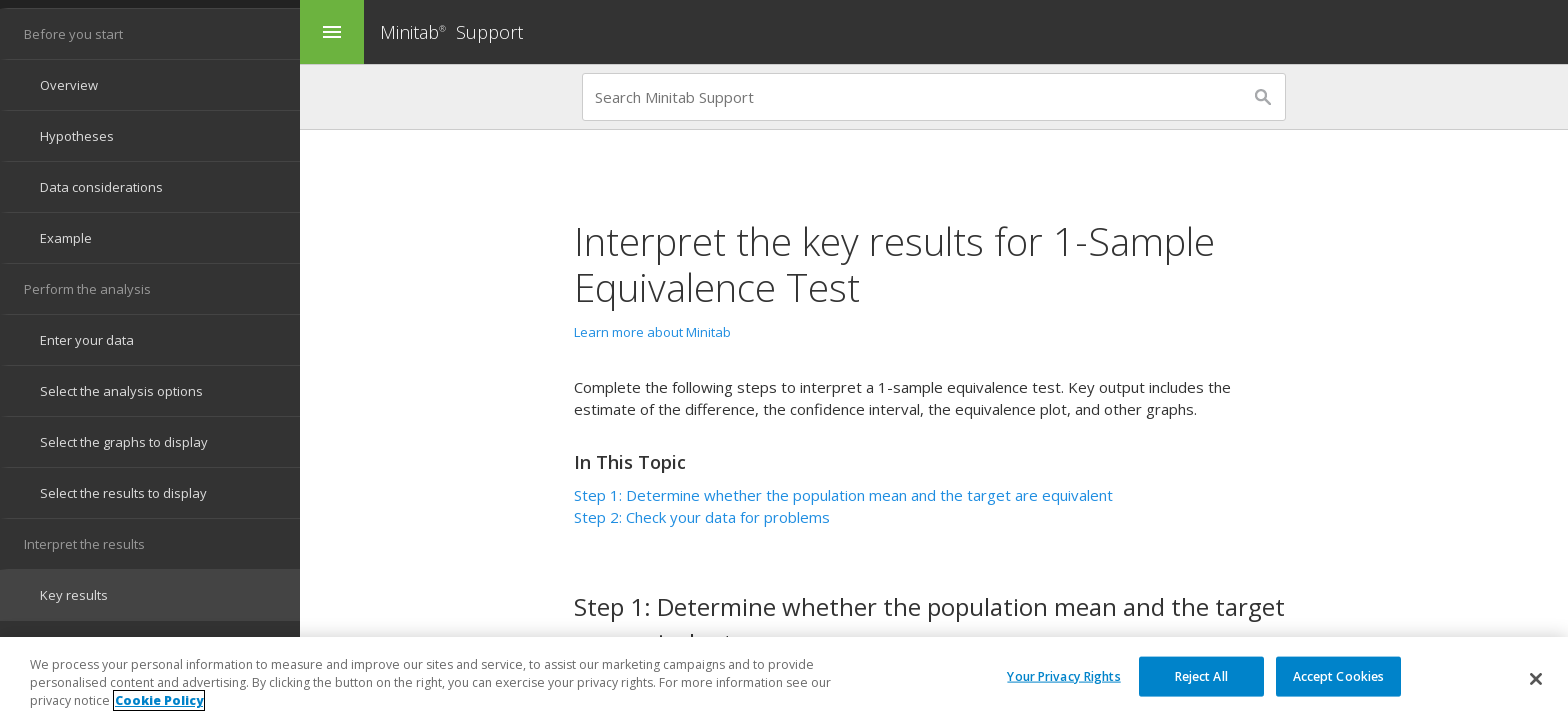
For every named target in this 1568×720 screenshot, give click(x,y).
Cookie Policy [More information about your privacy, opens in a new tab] (159, 701)
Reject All (1201, 675)
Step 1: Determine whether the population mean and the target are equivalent (843, 495)
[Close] (1536, 679)
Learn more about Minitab (652, 332)
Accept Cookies (1339, 675)
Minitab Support (451, 32)
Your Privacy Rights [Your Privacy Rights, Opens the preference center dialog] (1063, 675)
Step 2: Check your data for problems (702, 517)
